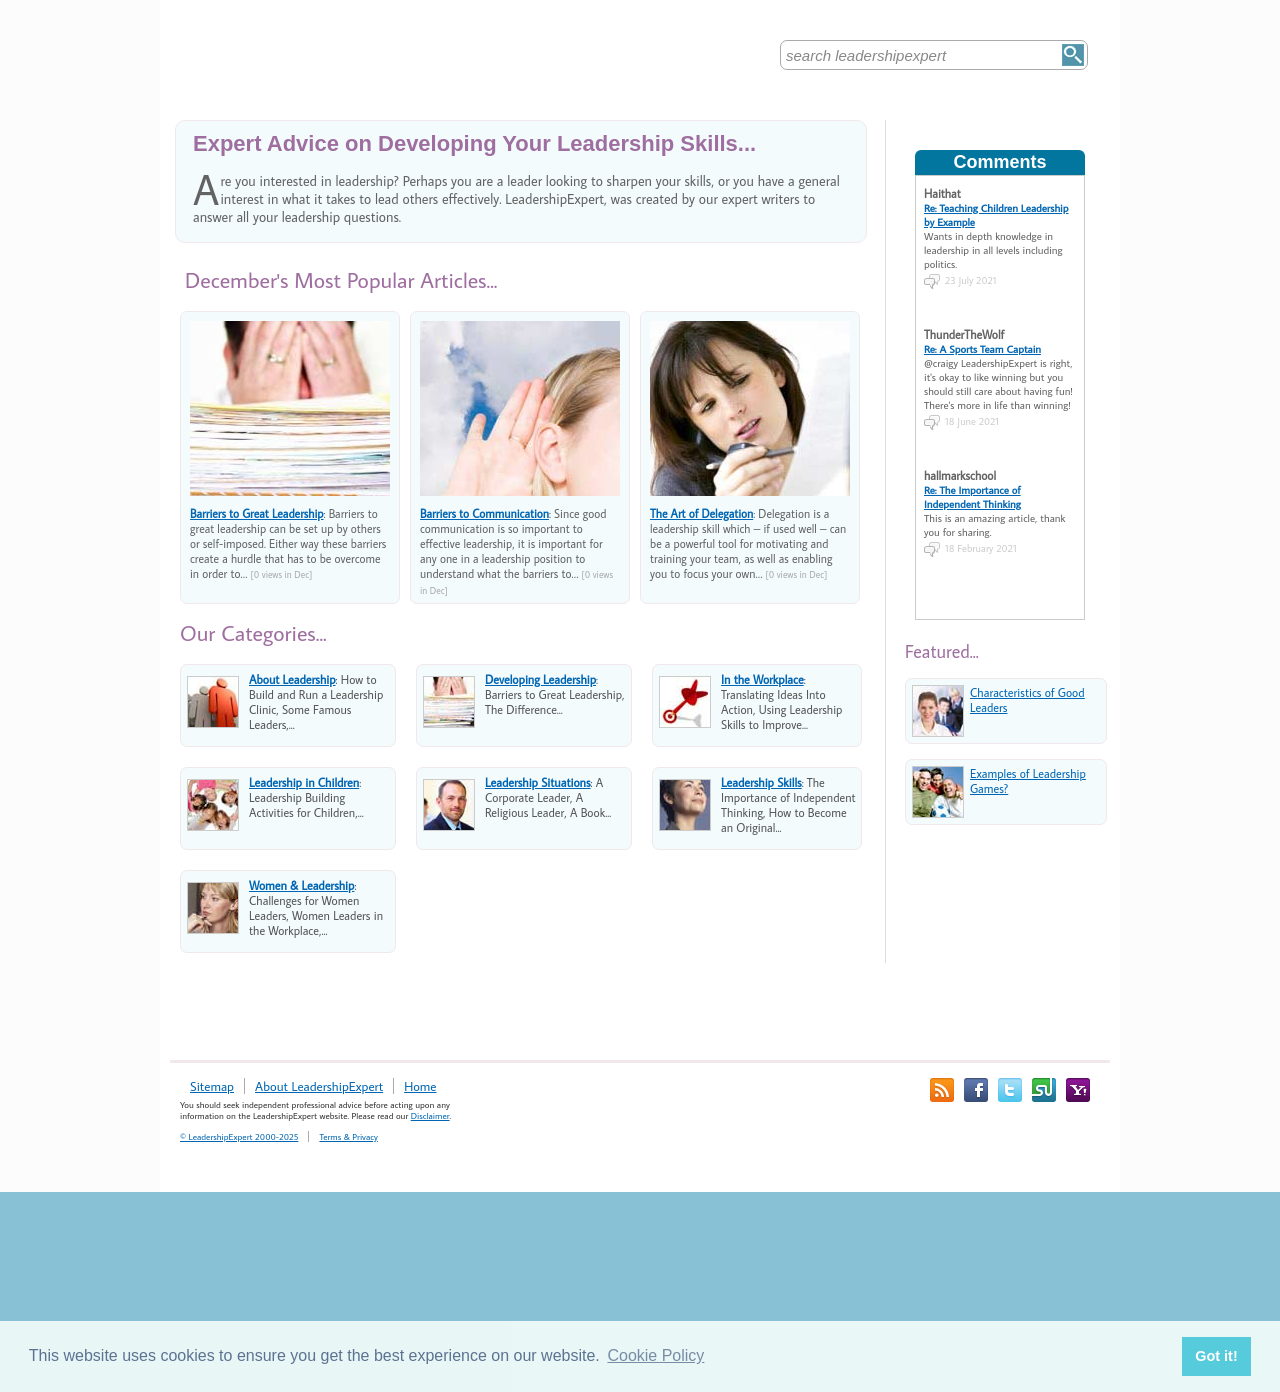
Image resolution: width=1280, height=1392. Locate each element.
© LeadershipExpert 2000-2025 (239, 1136)
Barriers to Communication (484, 513)
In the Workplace (762, 679)
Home (420, 1086)
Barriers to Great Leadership (257, 513)
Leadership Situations (538, 782)
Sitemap (212, 1086)
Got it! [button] (1216, 1356)
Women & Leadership (301, 885)
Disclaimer (430, 1115)
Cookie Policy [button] (655, 1355)
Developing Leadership (540, 679)
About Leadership (292, 679)
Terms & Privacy (348, 1136)
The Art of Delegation (701, 513)
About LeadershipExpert (319, 1086)
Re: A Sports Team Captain (982, 349)
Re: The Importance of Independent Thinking (972, 497)
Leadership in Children (304, 782)
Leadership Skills (761, 782)
